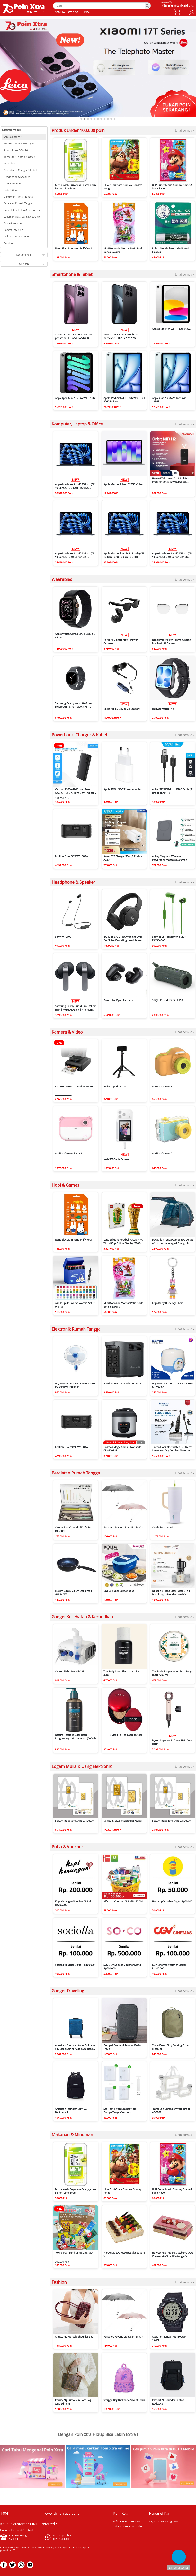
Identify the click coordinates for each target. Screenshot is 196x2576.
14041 (5, 2513)
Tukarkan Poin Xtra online (128, 2526)
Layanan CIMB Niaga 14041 (165, 2521)
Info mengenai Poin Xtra (127, 2521)
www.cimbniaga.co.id (62, 2513)
